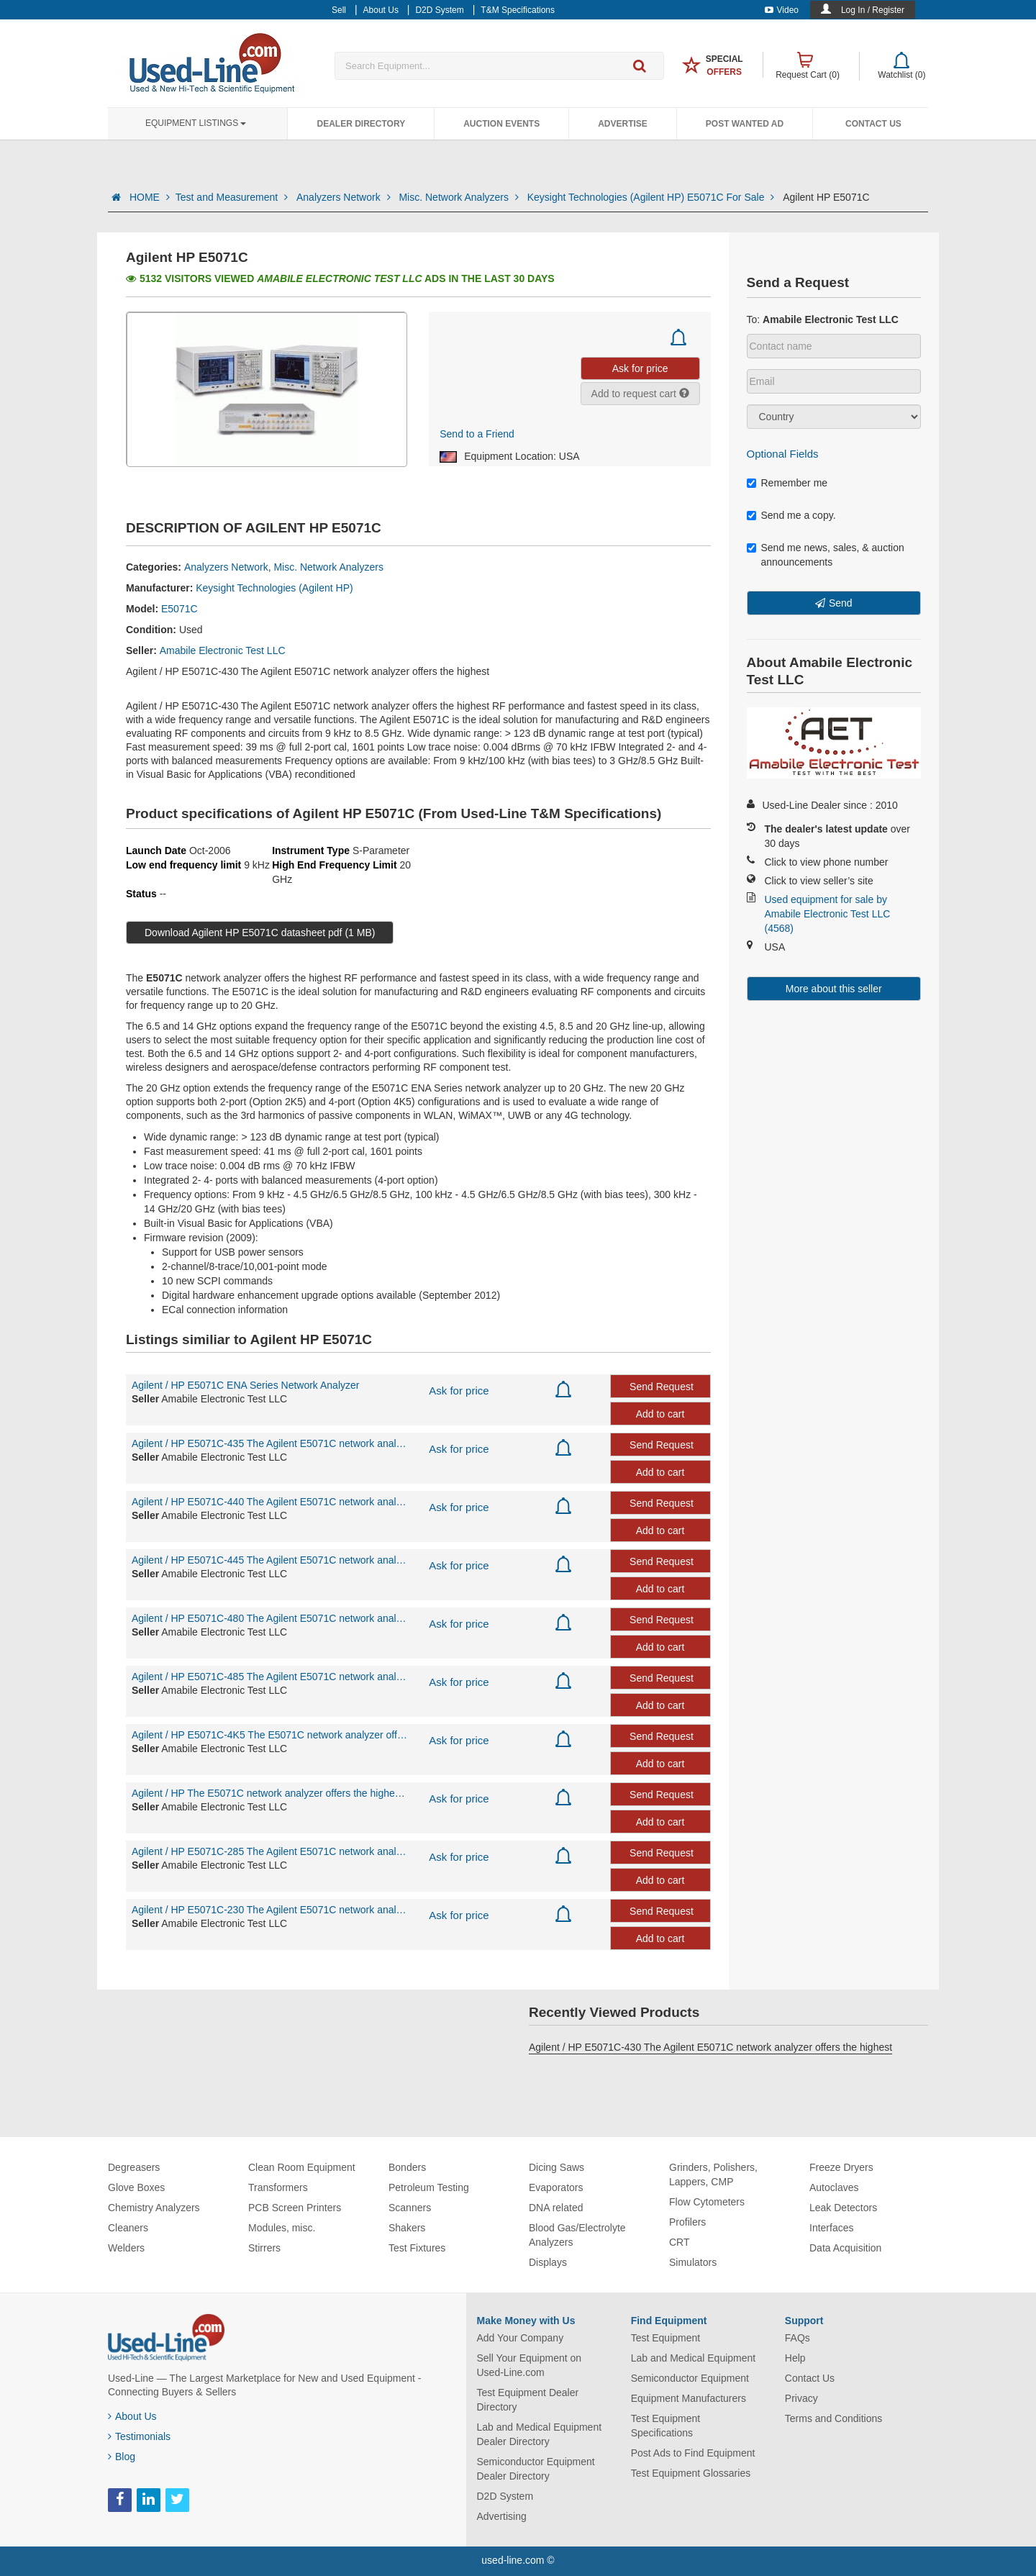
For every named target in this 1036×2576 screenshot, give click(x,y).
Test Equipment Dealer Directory (528, 2400)
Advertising (502, 2516)
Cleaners (128, 2227)
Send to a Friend (477, 434)
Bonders (407, 2167)
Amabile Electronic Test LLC (223, 650)
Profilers (687, 2222)
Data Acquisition (845, 2248)
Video (782, 10)
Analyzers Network (344, 197)
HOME (150, 197)
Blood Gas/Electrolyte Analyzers (577, 2235)
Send (841, 603)
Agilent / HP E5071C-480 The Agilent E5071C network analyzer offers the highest (269, 1618)
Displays (548, 2262)
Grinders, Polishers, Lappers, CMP (713, 2174)
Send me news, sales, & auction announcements (825, 555)
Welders (126, 2248)
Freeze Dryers (841, 2167)
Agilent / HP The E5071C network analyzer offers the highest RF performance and (269, 1793)
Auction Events (501, 124)
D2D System (505, 2496)
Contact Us (873, 124)
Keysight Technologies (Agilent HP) (274, 588)
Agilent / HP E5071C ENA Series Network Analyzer (245, 1385)
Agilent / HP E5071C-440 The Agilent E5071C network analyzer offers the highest (269, 1501)
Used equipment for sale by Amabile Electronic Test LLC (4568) (828, 914)
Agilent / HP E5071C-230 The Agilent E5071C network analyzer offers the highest (269, 1909)
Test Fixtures (416, 2248)
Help (795, 2358)
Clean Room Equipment (301, 2167)
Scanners (409, 2207)
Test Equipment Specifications (666, 2426)
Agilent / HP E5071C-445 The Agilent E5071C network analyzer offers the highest (269, 1560)
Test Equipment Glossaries (691, 2473)
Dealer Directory (361, 124)
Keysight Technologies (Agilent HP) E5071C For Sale (652, 197)
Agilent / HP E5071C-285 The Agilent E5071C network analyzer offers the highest (269, 1851)
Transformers (278, 2187)
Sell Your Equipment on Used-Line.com (529, 2365)
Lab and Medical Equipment (693, 2358)
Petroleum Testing (428, 2187)
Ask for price (459, 1390)
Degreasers (134, 2167)
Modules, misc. (281, 2227)
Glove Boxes (136, 2187)
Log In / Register (872, 10)
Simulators (693, 2262)
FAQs (797, 2338)
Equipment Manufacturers (688, 2398)
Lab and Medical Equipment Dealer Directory (539, 2434)
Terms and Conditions (833, 2418)
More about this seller (834, 988)
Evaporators (556, 2187)
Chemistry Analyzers (154, 2207)
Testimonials (139, 2436)
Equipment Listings (195, 123)
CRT (679, 2242)
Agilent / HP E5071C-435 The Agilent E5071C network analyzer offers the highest (269, 1443)
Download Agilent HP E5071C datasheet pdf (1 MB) (260, 932)
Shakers (406, 2227)
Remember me (787, 483)
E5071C (179, 608)
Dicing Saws (556, 2167)
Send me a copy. (791, 515)
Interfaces (831, 2227)
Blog (121, 2456)
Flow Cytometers (707, 2202)
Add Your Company (520, 2338)
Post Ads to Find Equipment (693, 2453)
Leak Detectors (843, 2207)
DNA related (556, 2207)
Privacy (801, 2398)
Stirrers (264, 2248)
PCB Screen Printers (294, 2207)
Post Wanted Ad (744, 124)
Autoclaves (833, 2187)
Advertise (623, 124)
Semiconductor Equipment (690, 2378)
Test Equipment (666, 2338)
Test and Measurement (233, 197)
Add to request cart (640, 393)
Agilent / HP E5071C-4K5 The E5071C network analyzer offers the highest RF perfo (269, 1735)
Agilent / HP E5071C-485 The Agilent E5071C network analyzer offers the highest (269, 1676)
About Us (132, 2416)
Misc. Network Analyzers (460, 197)
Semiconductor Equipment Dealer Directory (536, 2469)
